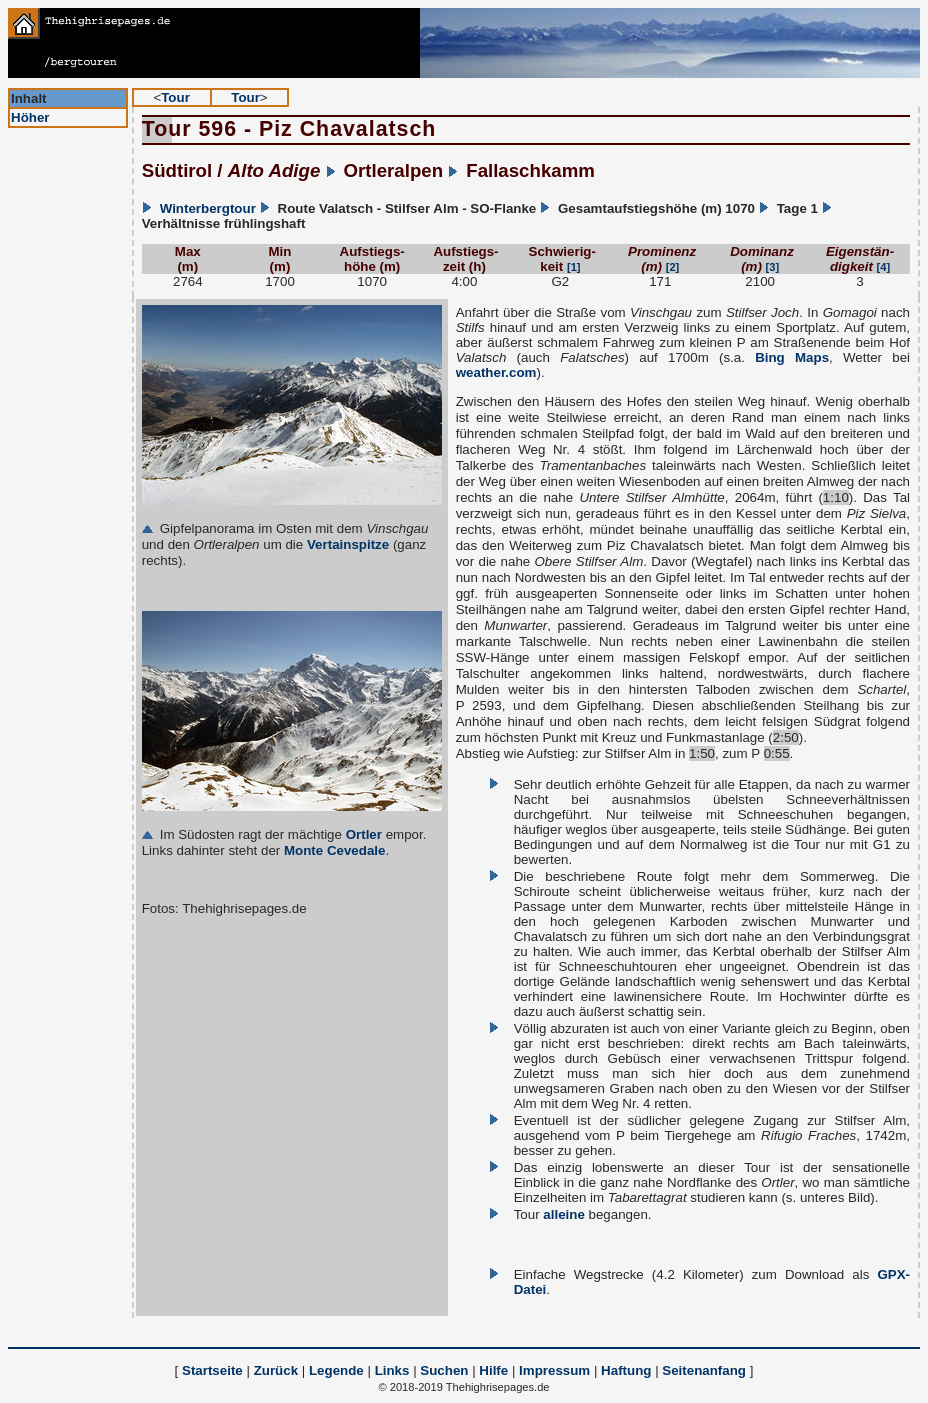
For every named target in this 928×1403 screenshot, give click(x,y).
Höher (30, 117)
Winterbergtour (208, 208)
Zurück (276, 1370)
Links (392, 1370)
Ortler (364, 834)
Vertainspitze (348, 544)
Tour (175, 97)
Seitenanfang (704, 1370)
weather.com (496, 372)
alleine (564, 1214)
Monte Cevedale (334, 850)
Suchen (444, 1370)
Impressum (554, 1370)
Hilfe (493, 1370)
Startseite (212, 1370)
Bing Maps (792, 357)
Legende (336, 1370)
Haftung (626, 1370)
